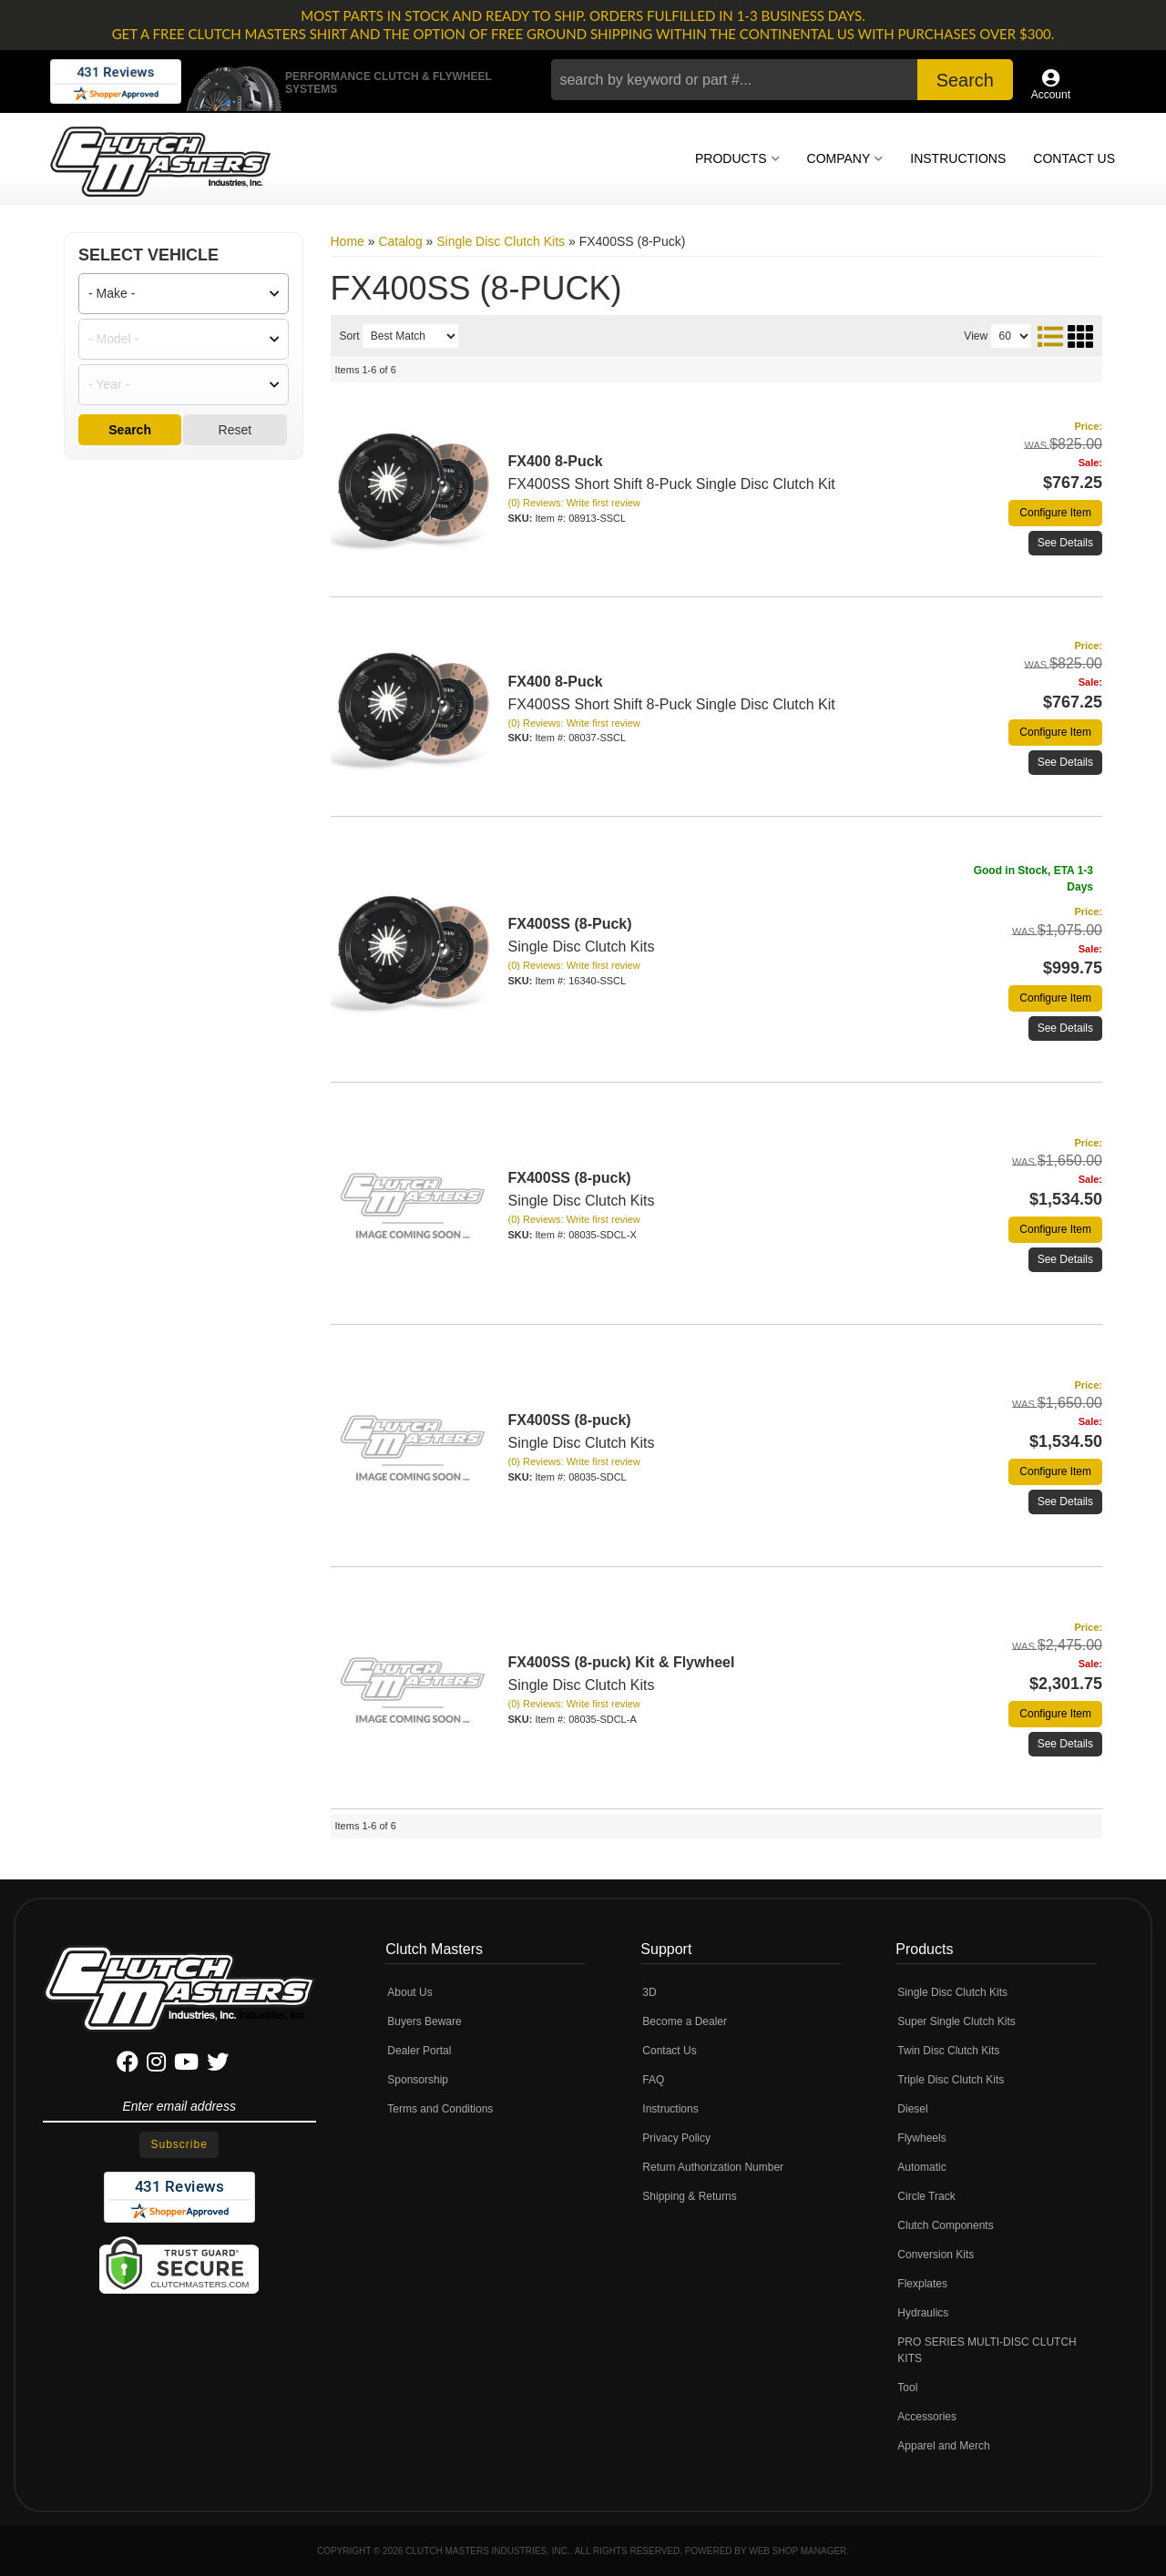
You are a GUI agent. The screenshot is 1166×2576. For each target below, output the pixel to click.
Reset (235, 430)
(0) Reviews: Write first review (574, 502)
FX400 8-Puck (555, 461)
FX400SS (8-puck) (569, 1178)
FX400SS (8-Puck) (570, 924)
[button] (782, 79)
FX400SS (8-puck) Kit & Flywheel (621, 1662)
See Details (1065, 542)
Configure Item (1055, 512)
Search (129, 430)
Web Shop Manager (797, 2551)
